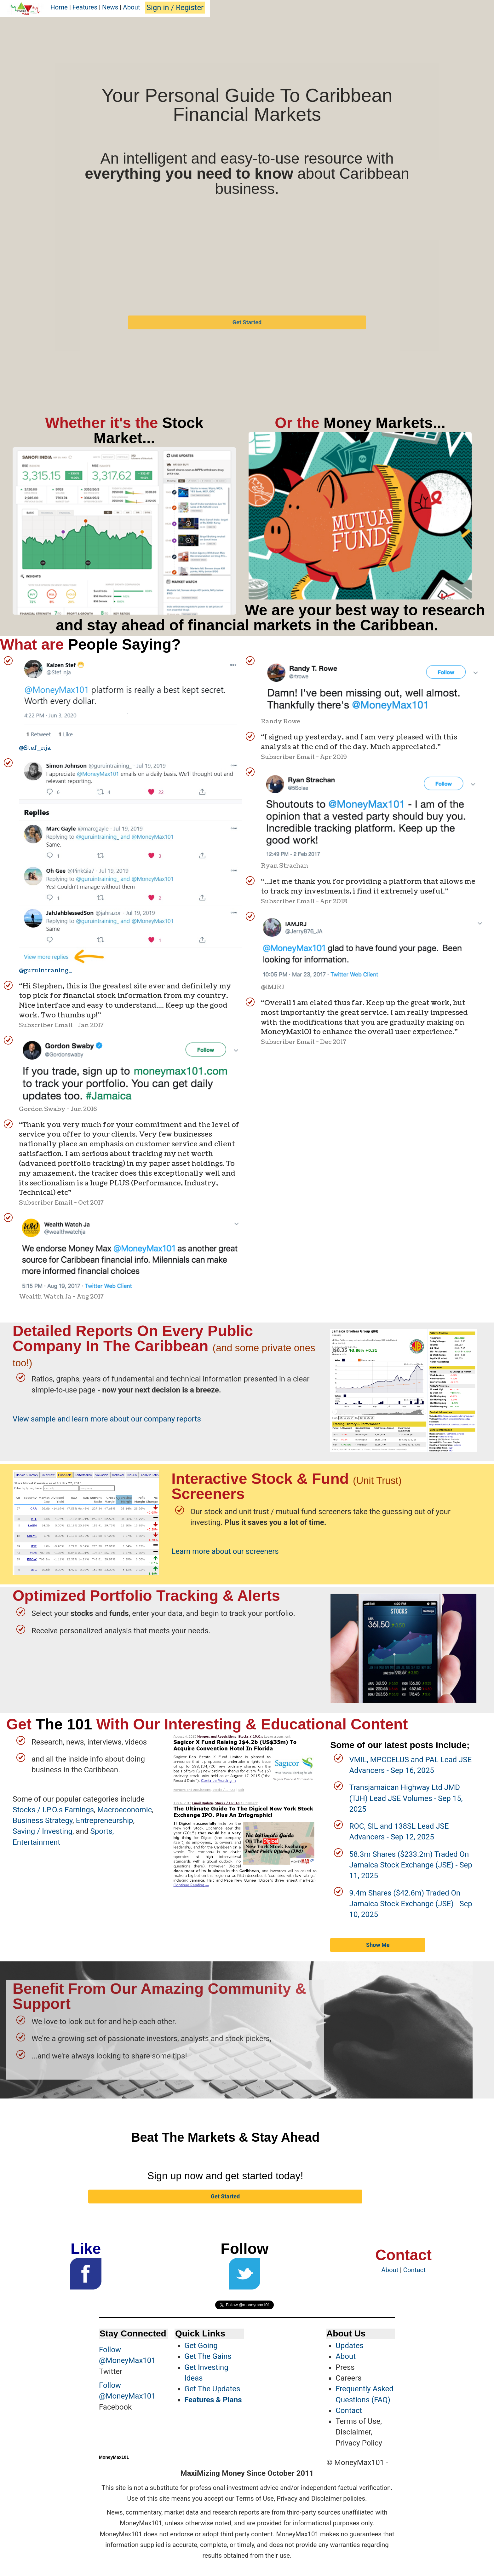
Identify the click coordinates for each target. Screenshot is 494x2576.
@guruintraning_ (45, 970)
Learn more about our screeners (225, 1551)
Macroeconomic (124, 1809)
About (131, 7)
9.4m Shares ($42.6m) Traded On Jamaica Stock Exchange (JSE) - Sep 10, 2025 (410, 1904)
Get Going (200, 2345)
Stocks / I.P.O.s (38, 1809)
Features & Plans (213, 2399)
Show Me (378, 1945)
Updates (350, 2345)
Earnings (79, 1809)
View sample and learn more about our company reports (107, 1419)
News (110, 7)
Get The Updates (212, 2388)
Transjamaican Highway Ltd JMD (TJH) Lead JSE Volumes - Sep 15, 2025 (405, 1798)
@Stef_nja (35, 748)
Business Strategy (42, 1820)
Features (84, 7)
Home (59, 7)
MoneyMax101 (114, 2457)
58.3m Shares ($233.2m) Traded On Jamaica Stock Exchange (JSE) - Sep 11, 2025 (410, 1865)
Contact (414, 2270)
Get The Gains (208, 2356)
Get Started (247, 322)
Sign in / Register (175, 7)
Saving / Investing (42, 1831)
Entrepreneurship (104, 1820)
